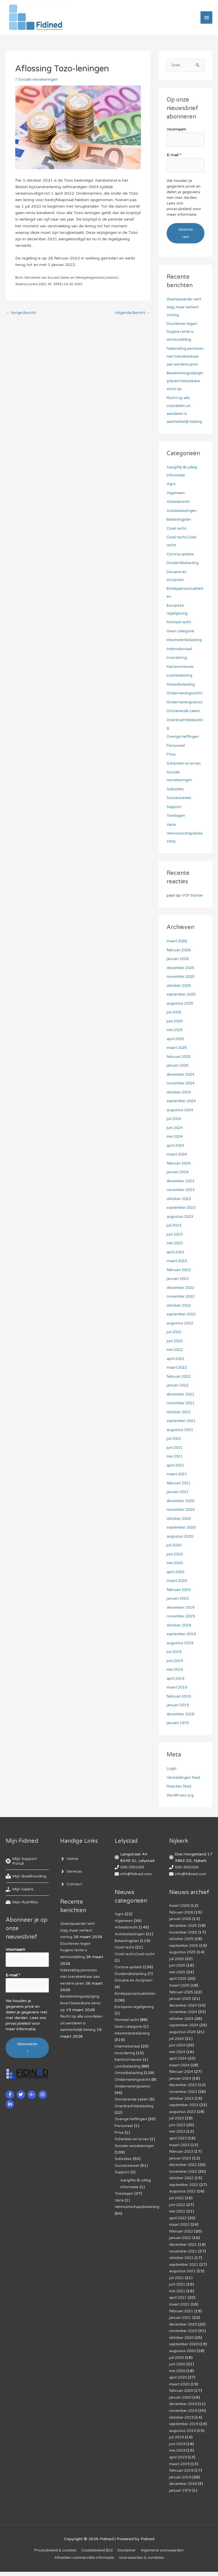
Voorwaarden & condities (144, 2561)
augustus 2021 (181, 1445)
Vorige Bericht (22, 315)
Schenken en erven (184, 771)
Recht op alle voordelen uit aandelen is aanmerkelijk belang (81, 2037)
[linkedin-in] (11, 2117)
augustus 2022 (181, 1339)
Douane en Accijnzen (134, 1995)
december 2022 (182, 1303)
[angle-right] (69, 1875)
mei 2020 (176, 1579)
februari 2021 (179, 1499)
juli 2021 (175, 1454)
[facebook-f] (11, 2108)
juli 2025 (175, 1028)
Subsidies (175, 797)
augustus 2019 (181, 1659)
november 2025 (182, 992)
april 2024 (176, 1161)
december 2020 (182, 1516)
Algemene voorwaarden (164, 2554)
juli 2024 (175, 1135)
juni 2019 (175, 1676)
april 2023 (176, 1268)
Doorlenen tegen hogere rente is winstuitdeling (182, 332)
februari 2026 (179, 966)
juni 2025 (175, 1037)
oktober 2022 (180, 1321)
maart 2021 (178, 1490)
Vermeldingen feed (184, 1793)
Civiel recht (177, 536)
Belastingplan (179, 527)
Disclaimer (127, 2554)
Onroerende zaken (184, 719)
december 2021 (182, 1410)
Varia (171, 832)
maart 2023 (178, 1277)
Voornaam (176, 132)
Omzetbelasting (182, 692)
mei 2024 (176, 1152)
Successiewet (179, 806)
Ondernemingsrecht (185, 701)
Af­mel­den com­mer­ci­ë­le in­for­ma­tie (84, 2561)
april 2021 (176, 1481)
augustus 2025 (181, 1019)
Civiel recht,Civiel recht (136, 1969)
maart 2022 (178, 1383)
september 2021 (183, 1437)
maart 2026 (178, 957)
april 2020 (176, 1588)
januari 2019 (178, 1721)
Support (174, 815)
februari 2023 (179, 1285)
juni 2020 (175, 1570)
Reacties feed (180, 1802)
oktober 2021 (180, 1428)
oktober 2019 (180, 1641)
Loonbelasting (180, 683)
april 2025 (176, 1055)
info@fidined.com (136, 1890)
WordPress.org (181, 1811)
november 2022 (182, 1312)
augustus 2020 (181, 1552)
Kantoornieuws (181, 674)
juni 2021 (175, 1463)
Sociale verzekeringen (38, 82)
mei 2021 (176, 1472)
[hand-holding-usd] (20, 1905)
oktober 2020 (180, 1534)
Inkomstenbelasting (185, 648)
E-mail (174, 156)
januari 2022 (178, 1401)
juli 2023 (175, 1241)
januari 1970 (178, 1739)
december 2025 (182, 983)
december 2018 (182, 1730)
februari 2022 (179, 1392)
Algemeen (176, 501)
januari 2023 (178, 1295)
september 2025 (183, 1010)
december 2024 (182, 1090)
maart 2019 (178, 1703)
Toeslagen (176, 824)
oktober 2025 (180, 1001)
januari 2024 (178, 1188)
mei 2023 (176, 1259)
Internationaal (180, 657)
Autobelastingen (182, 518)
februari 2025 (179, 1072)
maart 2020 (178, 1597)
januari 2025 (178, 1081)
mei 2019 (176, 1685)
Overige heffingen (183, 745)
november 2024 (182, 1099)
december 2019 (182, 1623)
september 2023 (183, 1223)
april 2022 (176, 1374)
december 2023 (182, 1197)
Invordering (177, 666)
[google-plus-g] (32, 2108)
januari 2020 (178, 1614)
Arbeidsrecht (179, 510)
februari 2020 (179, 1605)
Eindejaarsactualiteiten (136, 2008)
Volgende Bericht (131, 315)
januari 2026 (178, 975)
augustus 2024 (181, 1126)
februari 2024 (179, 1179)
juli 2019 (175, 1668)
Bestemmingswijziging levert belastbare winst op (185, 389)
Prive (171, 762)
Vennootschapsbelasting (138, 2224)
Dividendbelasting (183, 571)
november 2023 (182, 1206)
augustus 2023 (181, 1232)
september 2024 (183, 1117)
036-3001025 (133, 1883)
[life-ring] (27, 1877)
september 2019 (183, 1650)
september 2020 (183, 1543)
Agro (171, 492)
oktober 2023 (180, 1214)
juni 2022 (175, 1357)
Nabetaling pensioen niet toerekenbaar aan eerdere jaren (80, 1992)
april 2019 (176, 1694)
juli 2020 (175, 1561)
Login (172, 1784)
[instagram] (43, 2108)
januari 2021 (178, 1508)
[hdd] (22, 1918)
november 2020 (182, 1525)
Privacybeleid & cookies (51, 2554)
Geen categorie (181, 639)
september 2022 (183, 1330)
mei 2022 (176, 1366)
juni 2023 (175, 1250)
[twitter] (22, 2108)
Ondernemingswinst (185, 710)
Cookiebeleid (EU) (96, 2554)
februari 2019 (179, 1712)
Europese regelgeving (135, 2021)
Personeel (176, 753)
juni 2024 (175, 1143)
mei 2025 (176, 1046)
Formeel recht (180, 630)
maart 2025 (178, 1064)
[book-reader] (26, 1892)
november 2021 (182, 1419)
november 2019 (182, 1632)
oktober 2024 (180, 1108)
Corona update (181, 562)
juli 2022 (175, 1348)
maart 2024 (178, 1170)
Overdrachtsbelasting (135, 2125)
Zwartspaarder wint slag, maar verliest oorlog (185, 307)
